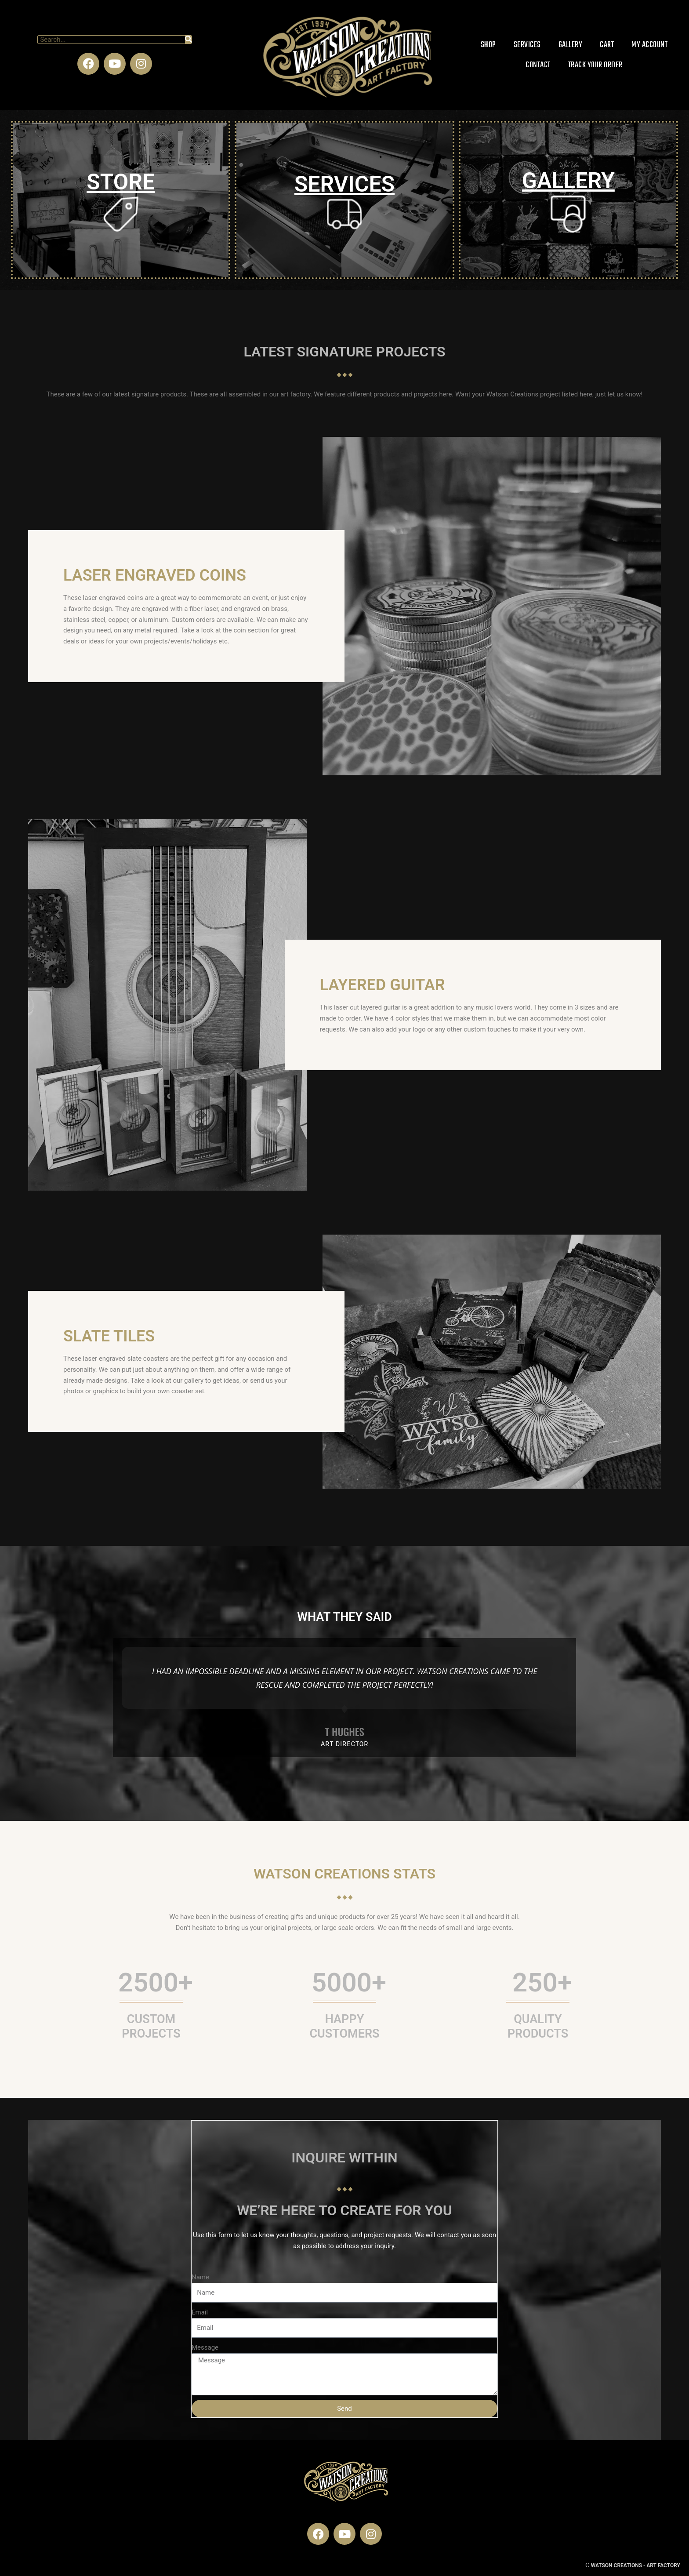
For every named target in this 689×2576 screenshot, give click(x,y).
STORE (121, 182)
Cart (607, 44)
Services (527, 44)
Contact (538, 65)
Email (199, 2311)
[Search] (188, 40)
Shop (488, 44)
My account (649, 44)
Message (204, 2347)
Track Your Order (595, 65)
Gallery (570, 44)
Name (199, 2276)
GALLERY (568, 180)
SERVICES (344, 184)
